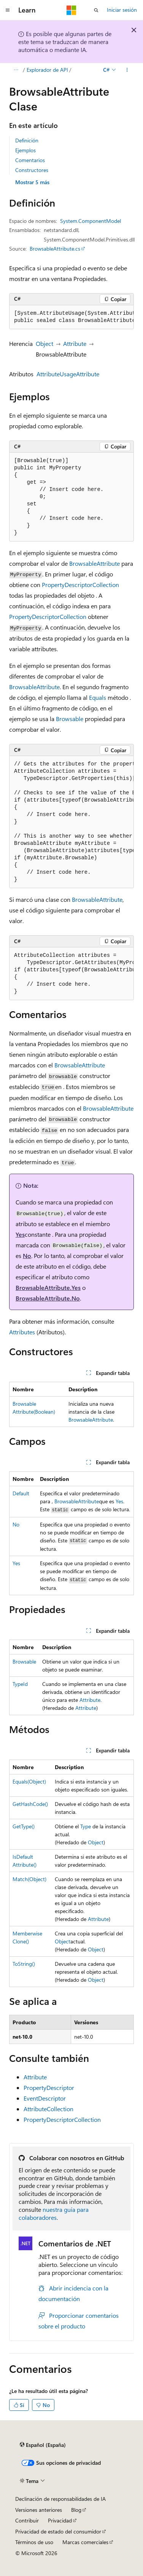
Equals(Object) (29, 1781)
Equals (97, 697)
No (27, 1256)
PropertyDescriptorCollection (80, 585)
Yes (20, 1234)
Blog (76, 2509)
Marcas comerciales (85, 2542)
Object (44, 343)
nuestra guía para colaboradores (54, 2213)
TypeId (20, 1683)
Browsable (69, 719)
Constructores (31, 170)
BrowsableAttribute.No (48, 1298)
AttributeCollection (48, 2109)
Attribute (74, 343)
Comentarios (30, 160)
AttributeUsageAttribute (68, 374)
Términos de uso (34, 2542)
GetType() (24, 1826)
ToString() (24, 1963)
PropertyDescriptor (49, 2087)
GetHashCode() (30, 1803)
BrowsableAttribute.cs (55, 248)
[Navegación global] (7, 10)
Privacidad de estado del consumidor (58, 2531)
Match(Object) (29, 1879)
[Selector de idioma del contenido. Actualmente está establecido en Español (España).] (42, 2445)
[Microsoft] (71, 10)
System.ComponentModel (90, 220)
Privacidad (60, 2520)
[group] (71, 317)
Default (21, 1493)
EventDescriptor (45, 2098)
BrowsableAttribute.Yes (48, 1287)
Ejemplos (25, 150)
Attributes (22, 1332)
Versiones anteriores (38, 2509)
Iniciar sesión (122, 9)
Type (85, 1826)
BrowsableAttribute (94, 563)
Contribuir (27, 2520)
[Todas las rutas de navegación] (15, 70)
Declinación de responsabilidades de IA (60, 2498)
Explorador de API (47, 69)
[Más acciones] (127, 70)
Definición (26, 140)
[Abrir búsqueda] (96, 10)
